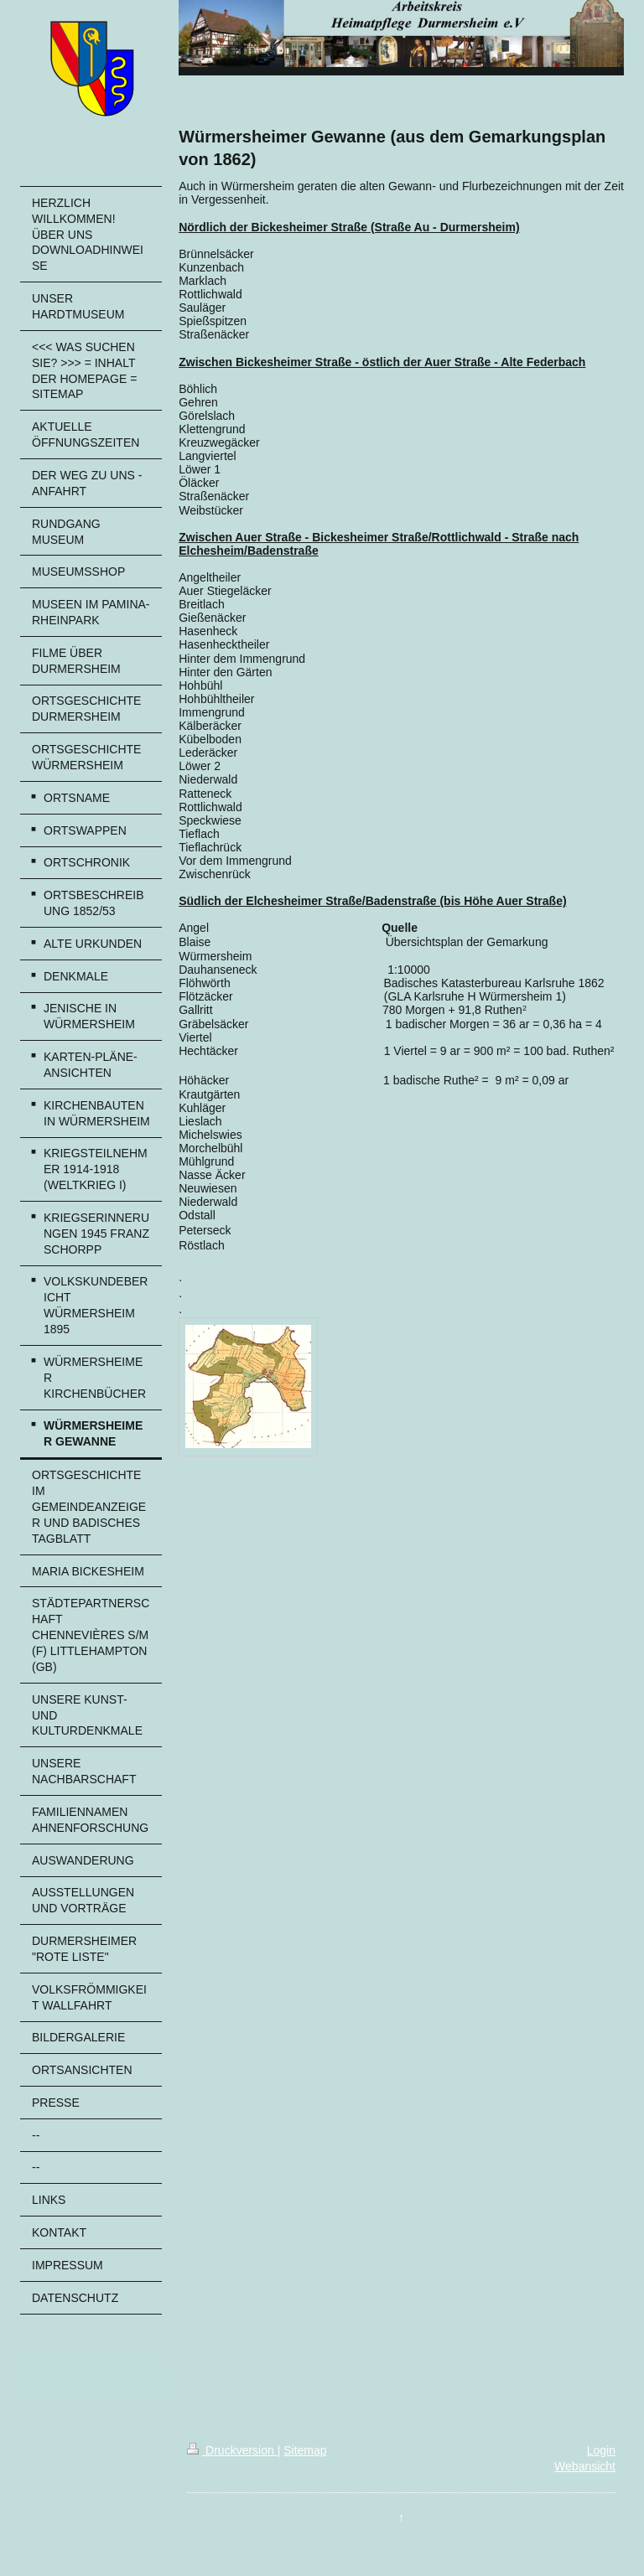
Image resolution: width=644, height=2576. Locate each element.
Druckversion (232, 2450)
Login (601, 2450)
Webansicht (584, 2466)
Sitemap (304, 2450)
